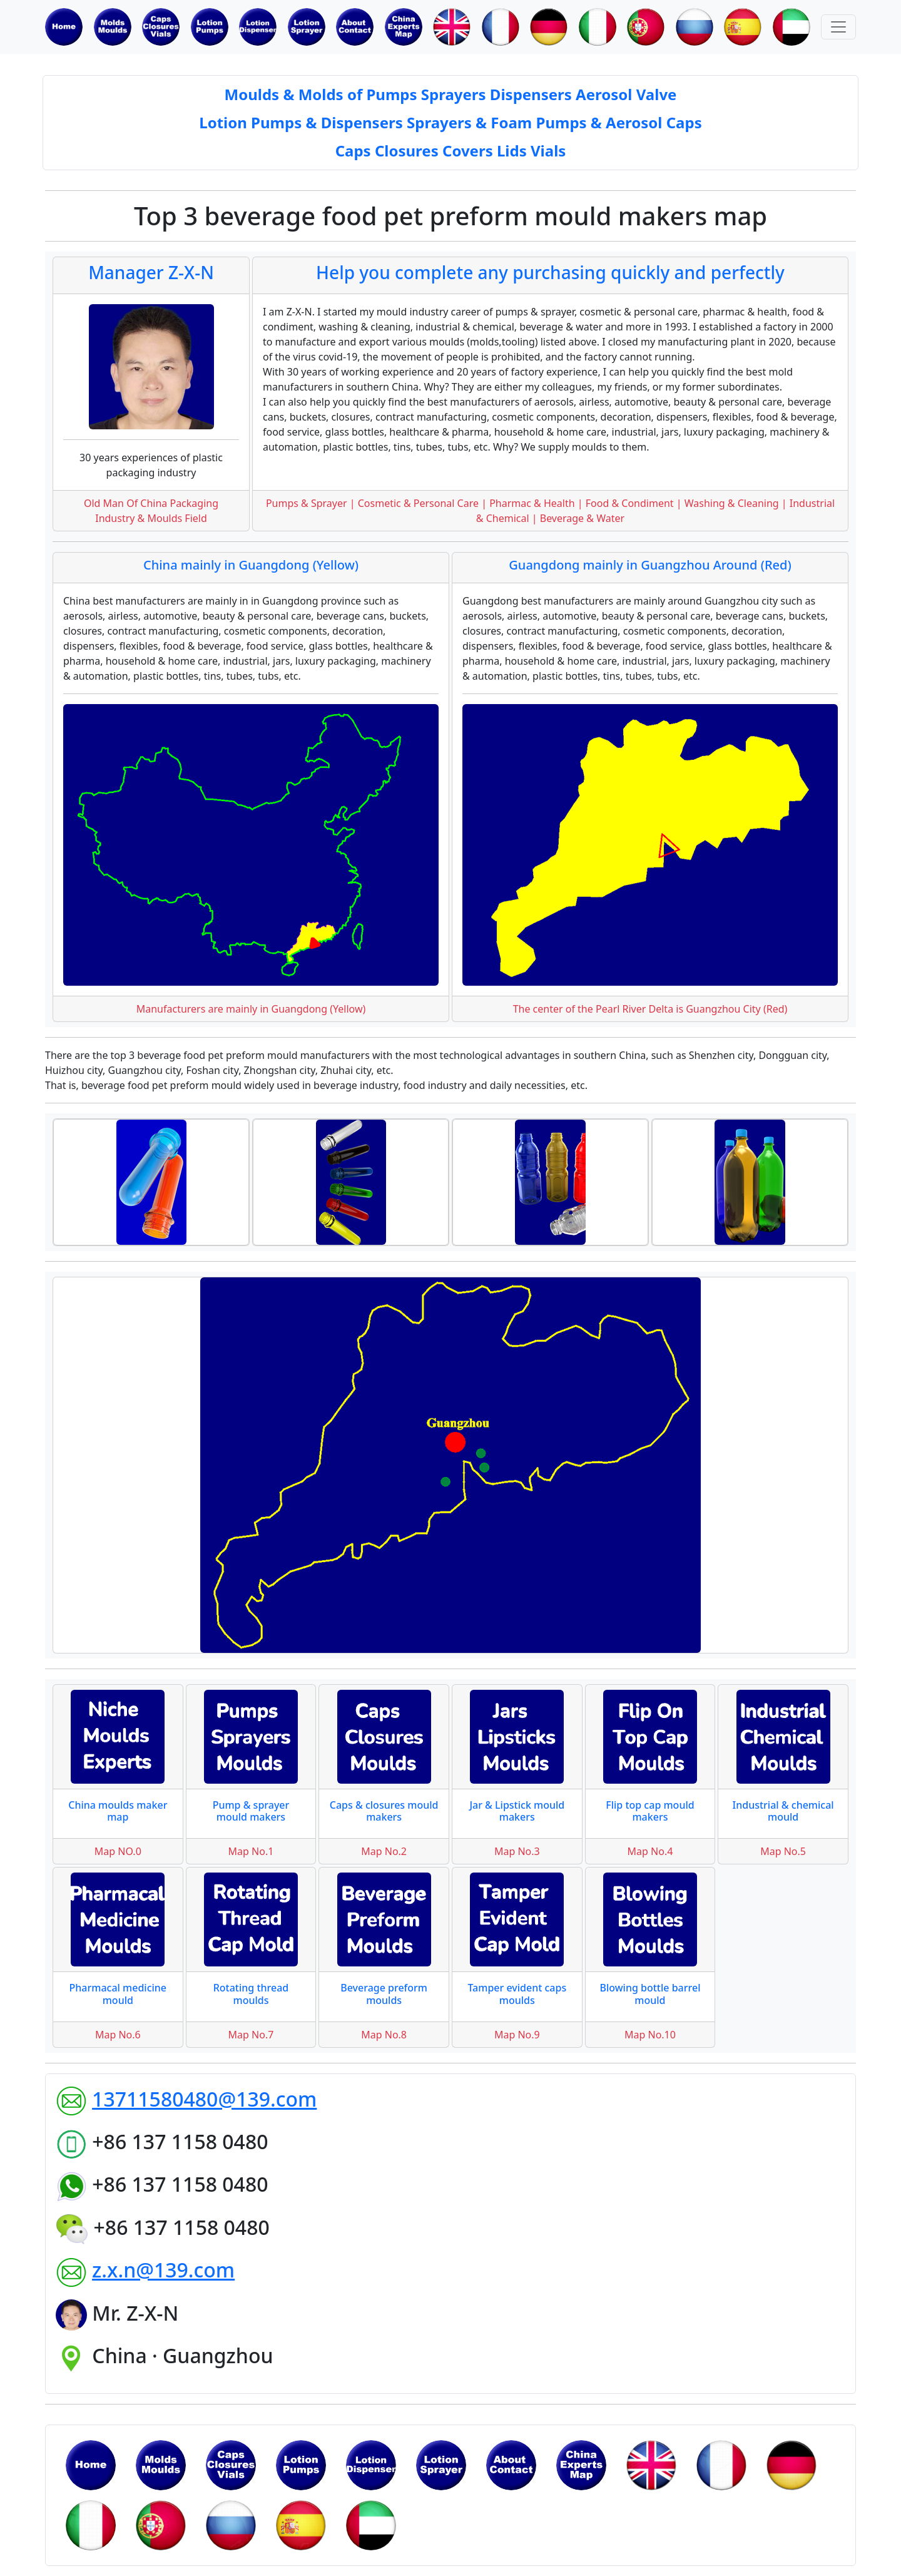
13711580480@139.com (204, 2098)
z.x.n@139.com (163, 2269)
